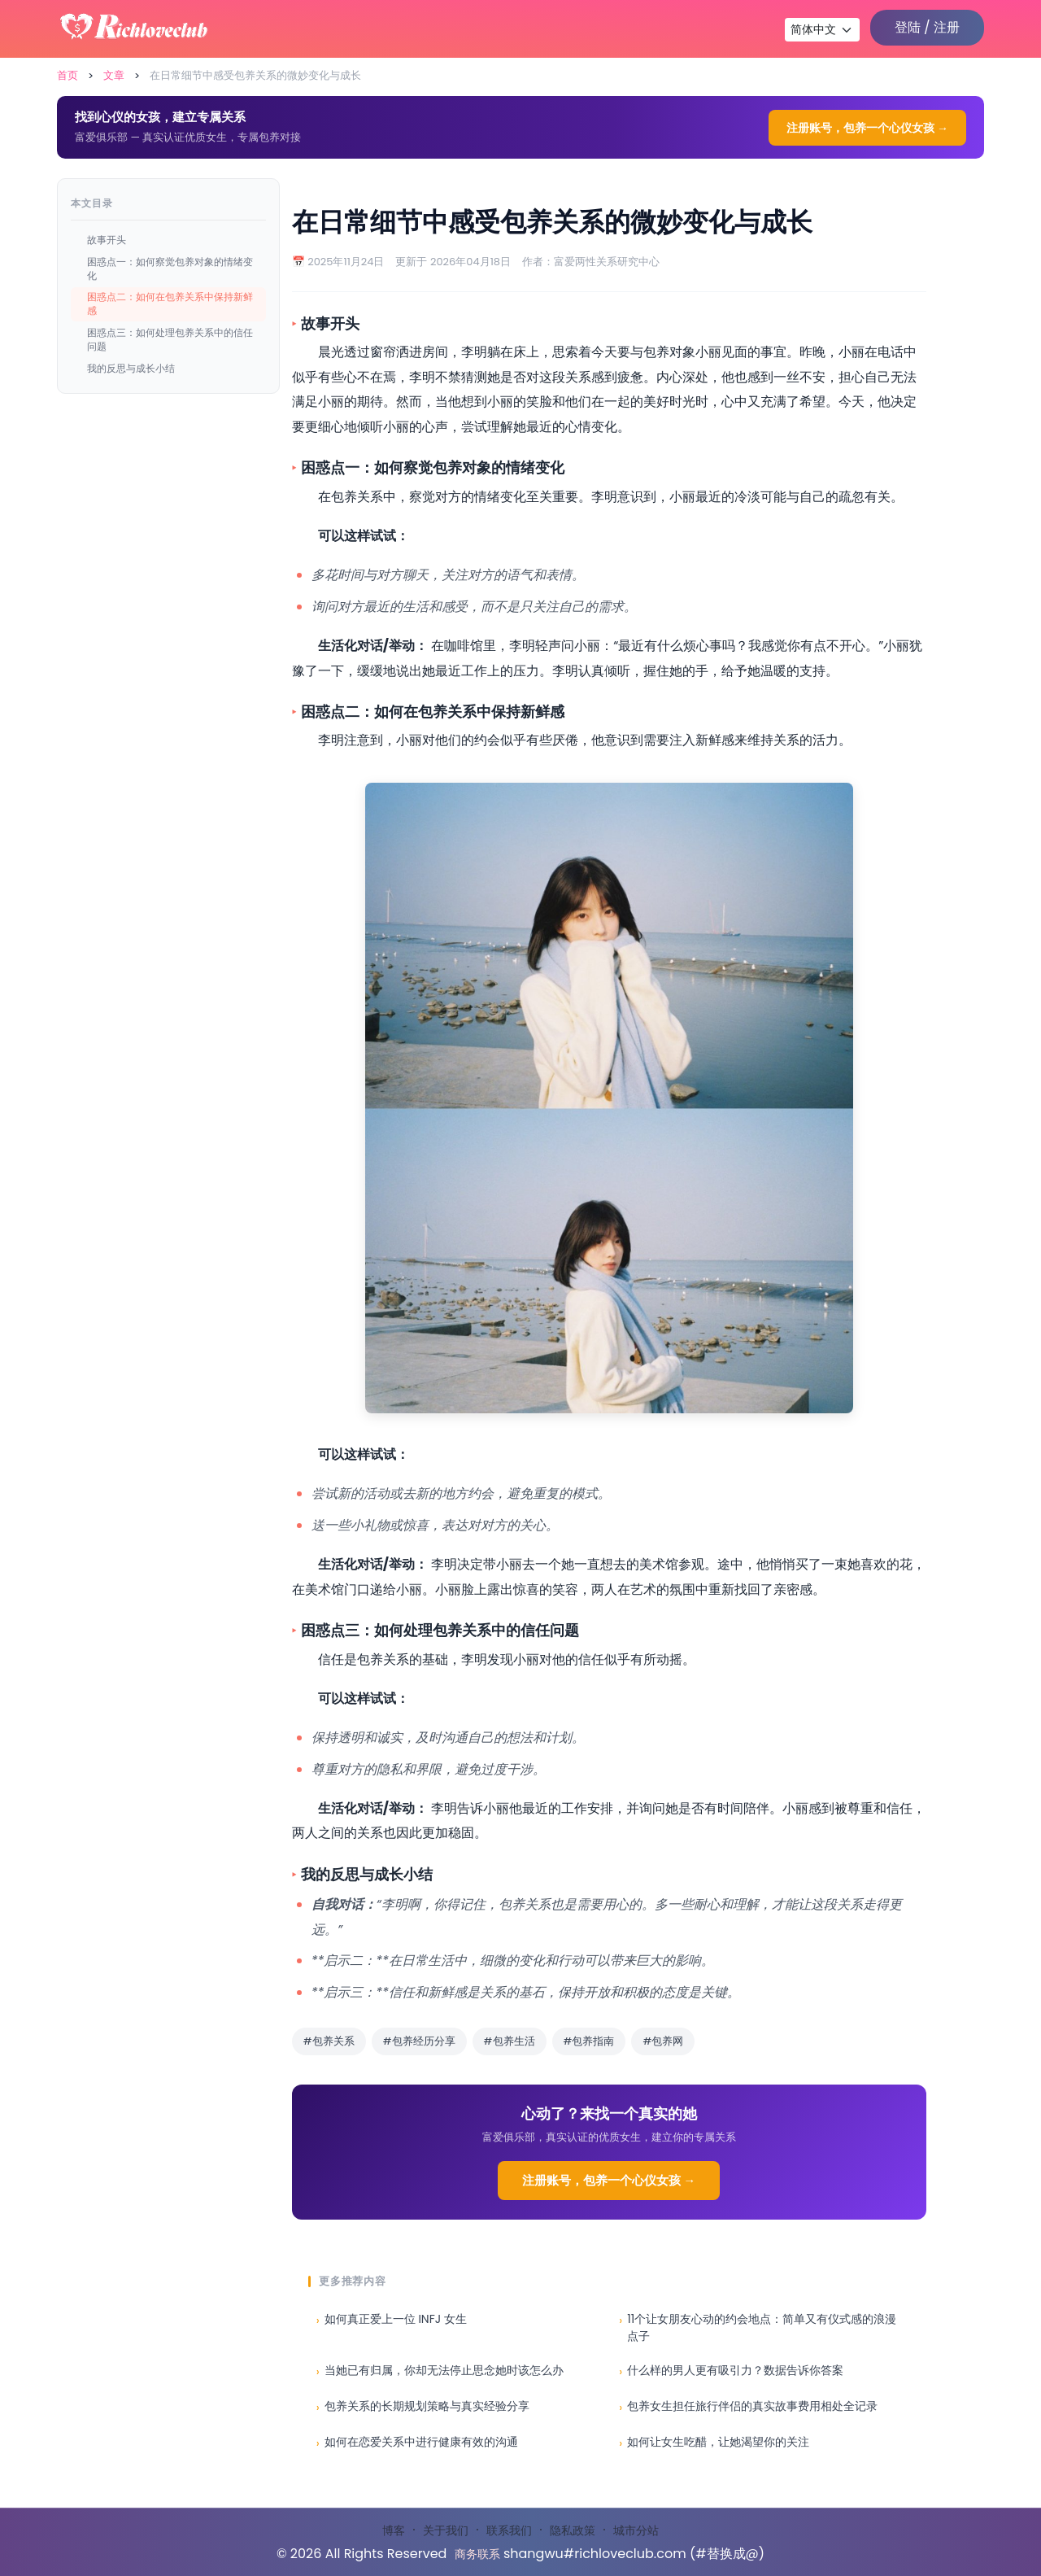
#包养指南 (589, 2041)
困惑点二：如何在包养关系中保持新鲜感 (170, 303)
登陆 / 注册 (927, 27)
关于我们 (445, 2530)
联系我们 (509, 2530)
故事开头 (106, 240)
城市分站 (636, 2530)
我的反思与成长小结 (131, 368)
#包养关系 (329, 2041)
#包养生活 (509, 2041)
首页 (67, 75)
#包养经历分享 (419, 2041)
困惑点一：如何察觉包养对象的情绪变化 (170, 268)
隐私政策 (572, 2530)
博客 (393, 2530)
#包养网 (662, 2041)
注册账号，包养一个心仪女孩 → (867, 128)
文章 (113, 75)
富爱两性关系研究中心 (607, 261)
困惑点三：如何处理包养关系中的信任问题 (170, 339)
